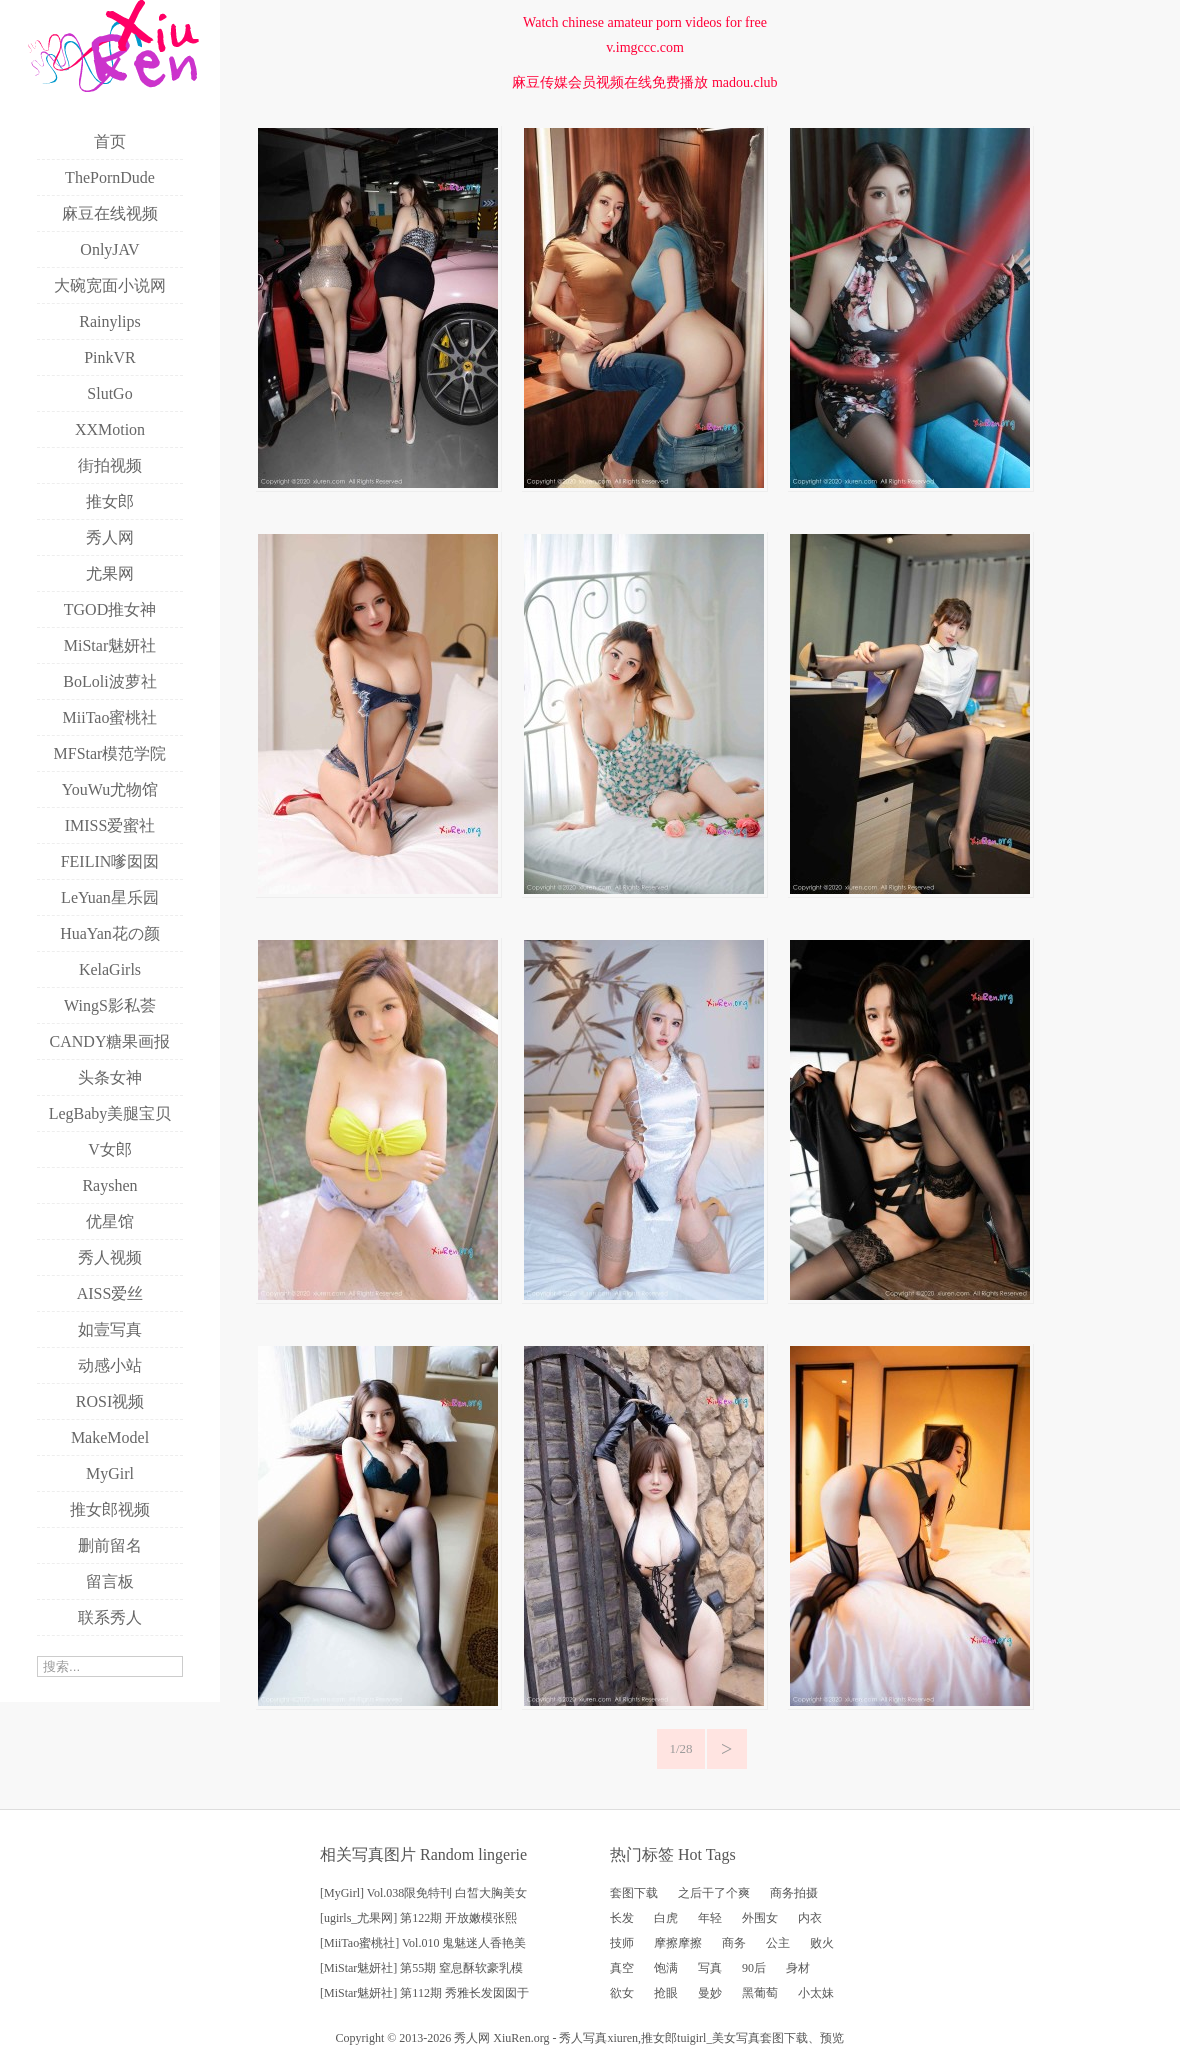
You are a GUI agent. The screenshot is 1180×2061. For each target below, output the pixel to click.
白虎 (666, 1918)
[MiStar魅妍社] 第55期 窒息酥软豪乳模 (421, 1968)
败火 (822, 1943)
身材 (798, 1968)
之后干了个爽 (714, 1893)
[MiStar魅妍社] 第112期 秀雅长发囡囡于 (424, 1993)
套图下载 (634, 1893)
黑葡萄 (760, 1993)
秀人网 (472, 2038)
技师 (622, 1943)
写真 (710, 1968)
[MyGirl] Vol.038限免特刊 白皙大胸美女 (423, 1893)
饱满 (666, 1968)
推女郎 (659, 2038)
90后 (754, 1968)
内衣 (810, 1918)
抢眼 (666, 1993)
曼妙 (710, 1993)
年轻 (710, 1918)
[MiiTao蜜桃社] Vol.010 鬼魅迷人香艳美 (423, 1943)
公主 (778, 1943)
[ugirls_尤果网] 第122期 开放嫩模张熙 (418, 1918)
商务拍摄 (794, 1893)
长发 (622, 1918)
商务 (734, 1943)
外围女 (760, 1918)
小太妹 (816, 1993)
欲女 (622, 1993)
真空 (622, 1968)
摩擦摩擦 (678, 1943)
